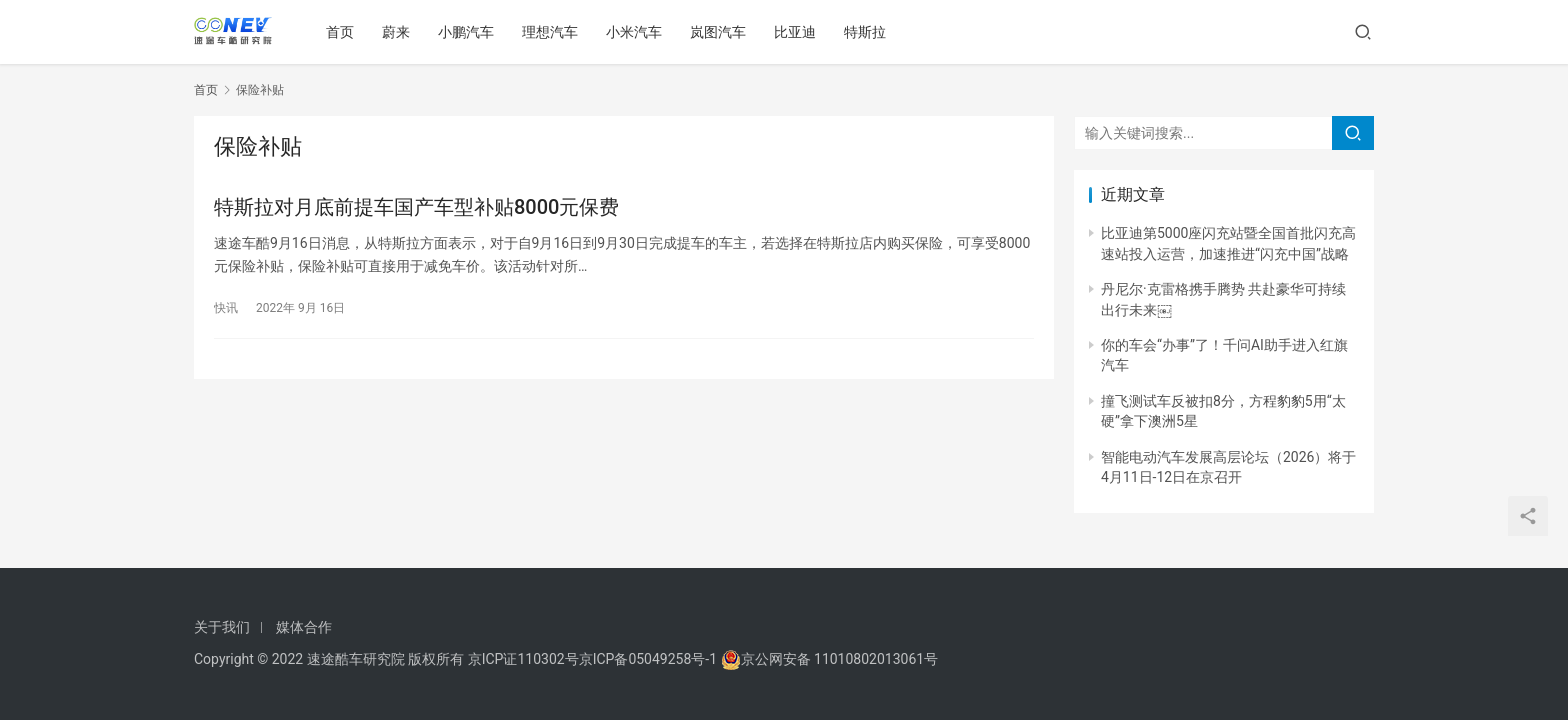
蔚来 (400, 32)
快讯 (226, 309)
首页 (344, 32)
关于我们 (222, 627)
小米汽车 (638, 32)
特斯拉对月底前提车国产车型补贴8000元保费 (416, 208)
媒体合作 (304, 627)
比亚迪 (799, 32)
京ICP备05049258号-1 (650, 659)
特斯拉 (869, 32)
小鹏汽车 (470, 32)
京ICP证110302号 (523, 659)
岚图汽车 (722, 32)
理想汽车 (554, 32)
